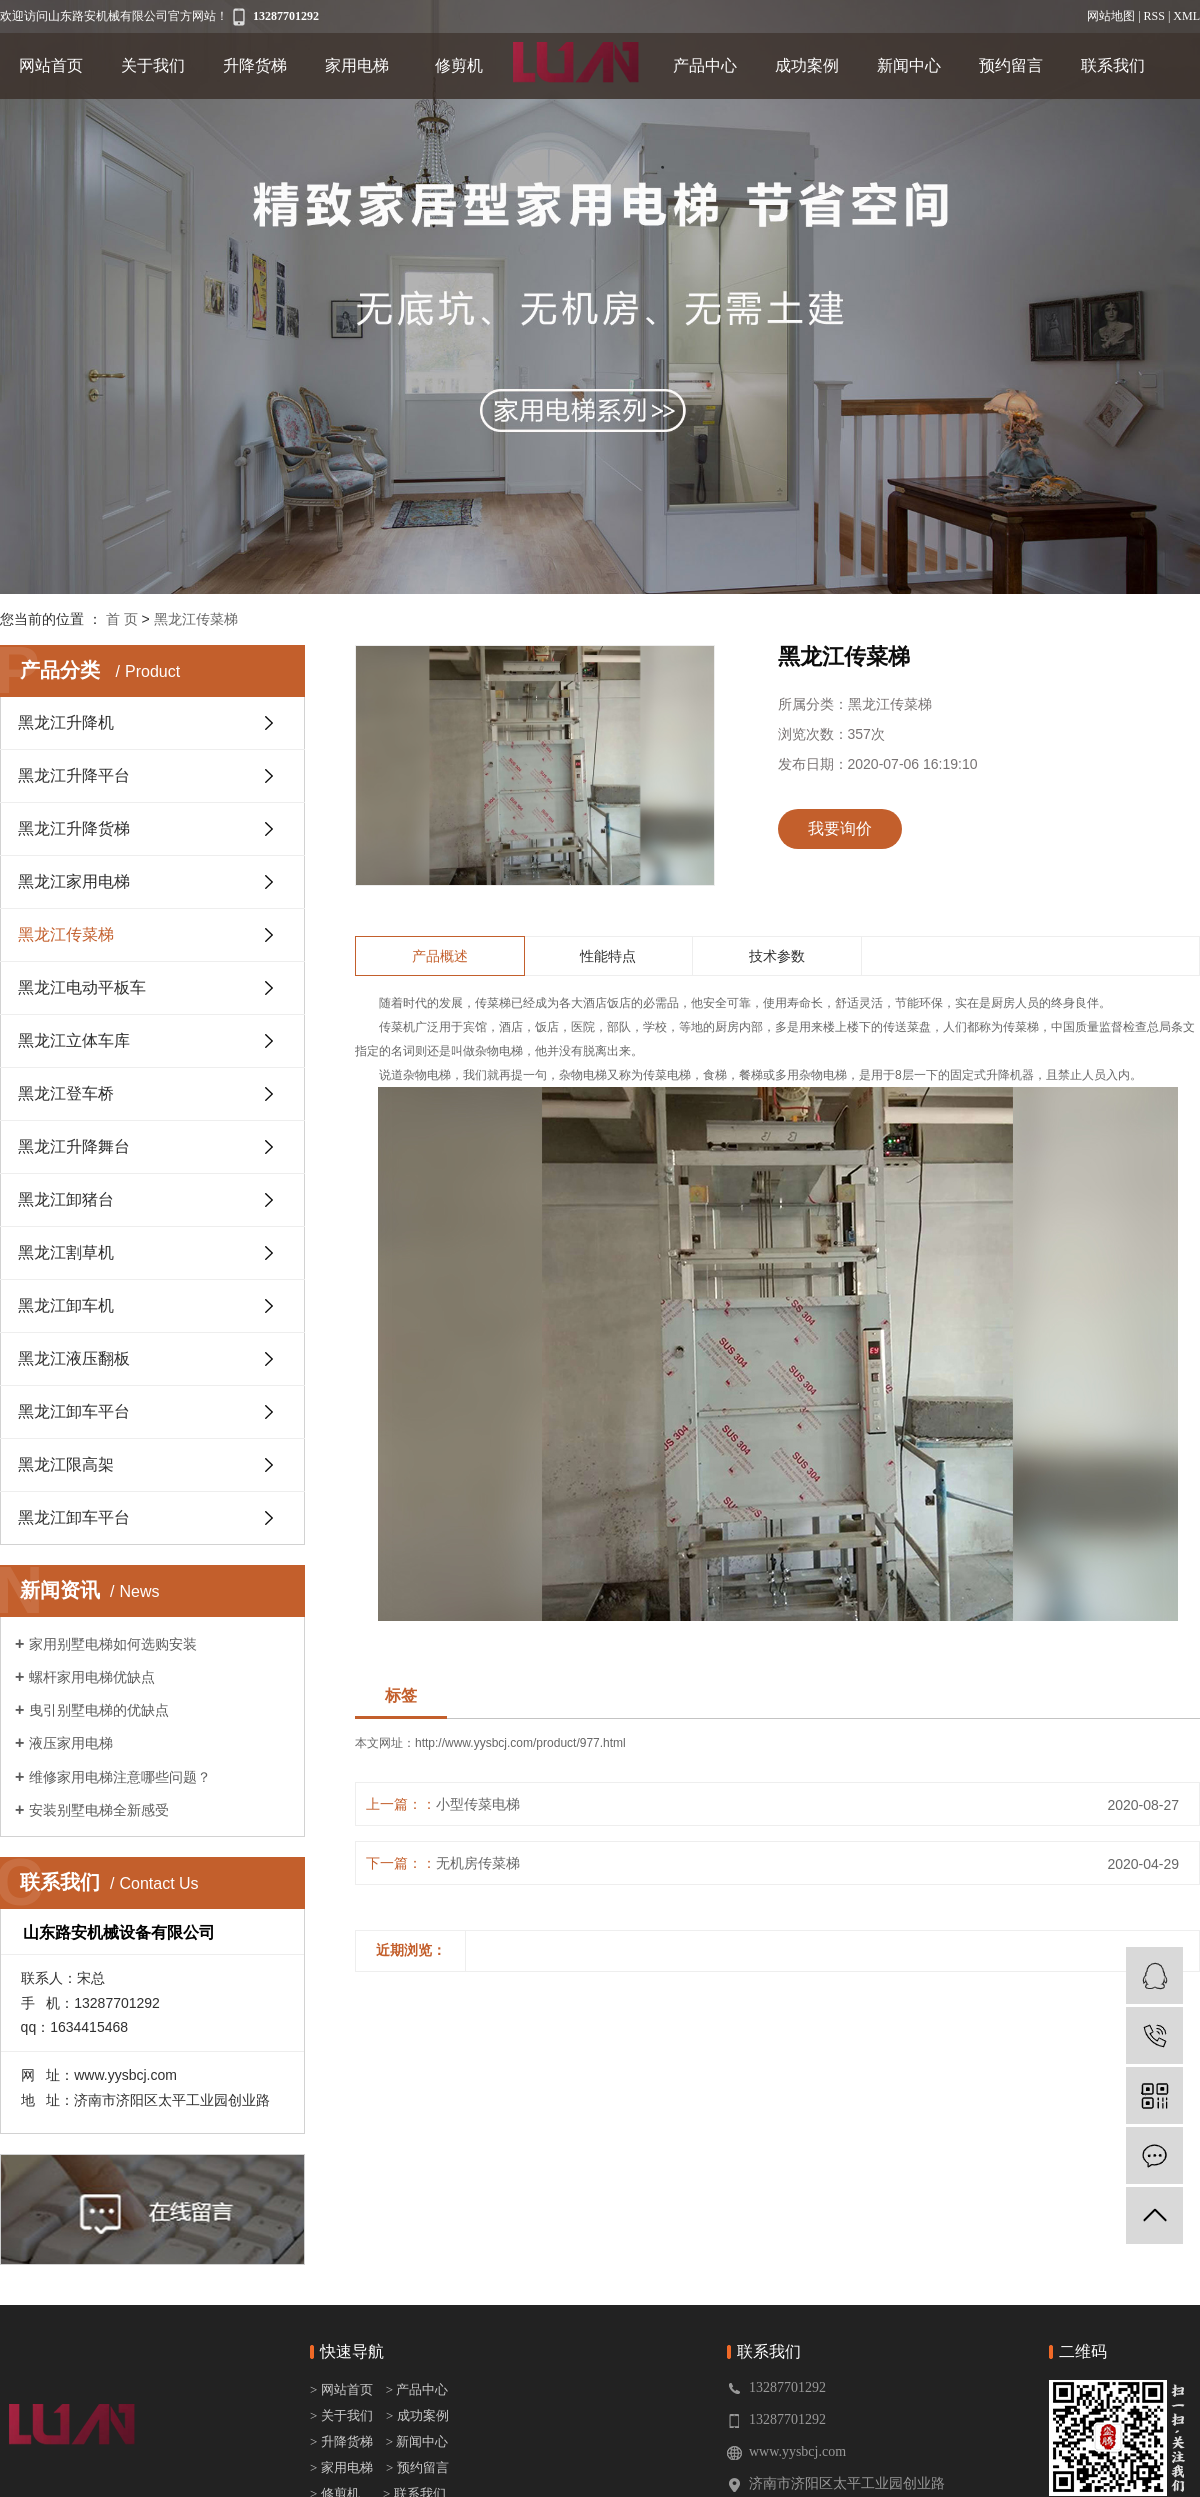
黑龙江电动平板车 (82, 987)
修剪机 (459, 65)
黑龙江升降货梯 (74, 828)
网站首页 (51, 65)
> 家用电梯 (341, 2467)
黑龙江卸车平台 (74, 1411)
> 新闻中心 (412, 2441)
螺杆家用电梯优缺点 (92, 1677)
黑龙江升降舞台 (74, 1146)
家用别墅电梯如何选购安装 (113, 1644)
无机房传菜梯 (478, 1863)
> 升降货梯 (341, 2441)
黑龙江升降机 (66, 722)
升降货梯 (255, 65)
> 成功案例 (417, 2415)
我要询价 (840, 828)
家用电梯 (357, 65)
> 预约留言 (417, 2467)
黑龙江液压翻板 (74, 1358)
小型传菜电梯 (478, 1804)
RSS (1154, 16)
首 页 (122, 619)
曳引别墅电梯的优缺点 (99, 1710)
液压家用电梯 (71, 1743)
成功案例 (807, 65)
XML (1186, 16)
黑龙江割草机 (66, 1252)
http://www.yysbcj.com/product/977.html (520, 1743)
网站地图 (1111, 16)
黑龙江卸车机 (66, 1305)
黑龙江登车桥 (66, 1093)
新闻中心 (909, 65)
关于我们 (153, 65)
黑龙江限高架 (66, 1464)
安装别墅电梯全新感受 (99, 1810)
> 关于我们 (341, 2415)
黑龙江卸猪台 (66, 1199)
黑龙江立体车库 (74, 1040)
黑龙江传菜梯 (196, 619)
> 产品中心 (417, 2389)
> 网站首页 (343, 2389)
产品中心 (705, 65)
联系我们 (1113, 65)
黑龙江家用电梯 (74, 881)
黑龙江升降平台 (74, 775)
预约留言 (1011, 65)
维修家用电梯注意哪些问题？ (120, 1777)
